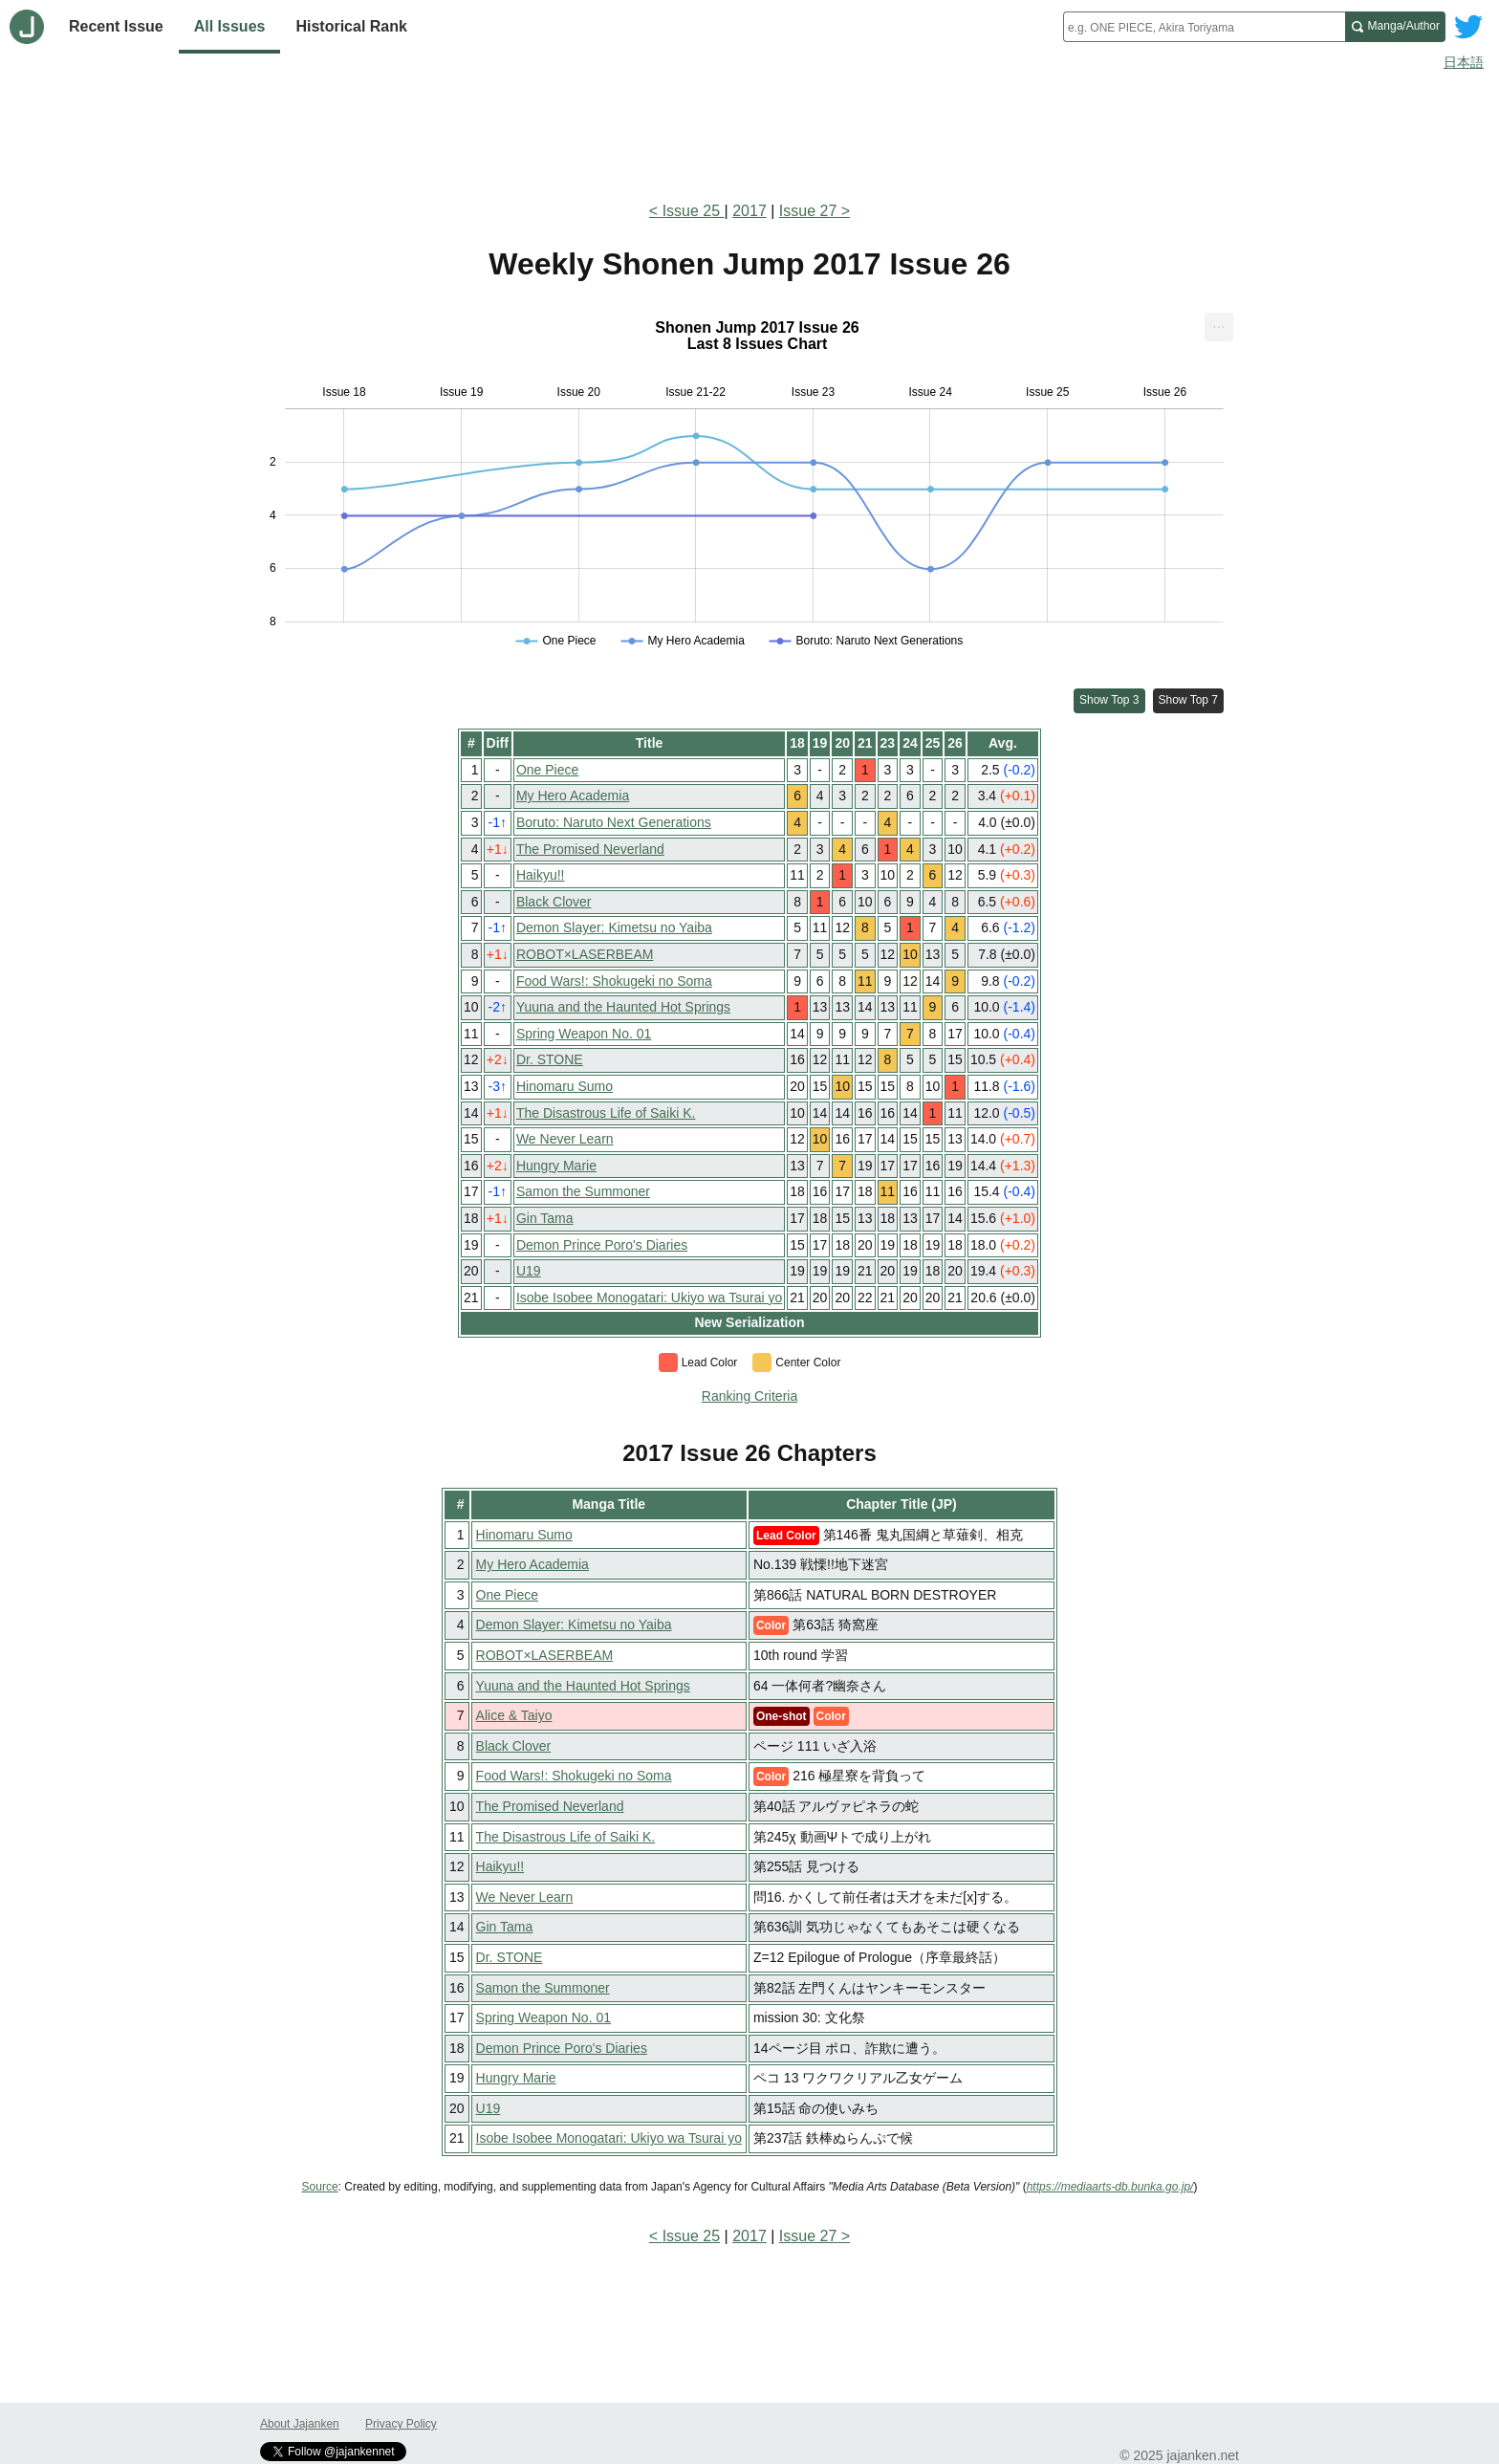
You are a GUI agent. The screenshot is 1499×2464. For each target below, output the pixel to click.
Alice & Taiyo (514, 1715)
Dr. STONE (549, 1059)
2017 (749, 211)
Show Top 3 (1109, 700)
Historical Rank (350, 26)
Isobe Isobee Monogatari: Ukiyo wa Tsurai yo (649, 1297)
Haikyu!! (540, 875)
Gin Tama (545, 1218)
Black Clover (554, 901)
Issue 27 (807, 211)
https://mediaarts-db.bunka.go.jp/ (1110, 2186)
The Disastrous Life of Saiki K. (606, 1113)
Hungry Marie (556, 1165)
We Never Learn (565, 1138)
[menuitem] (1219, 327)
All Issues (230, 26)
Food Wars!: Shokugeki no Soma (614, 981)
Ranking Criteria (749, 1396)
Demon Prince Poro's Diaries (601, 1245)
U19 (528, 1270)
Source (320, 2186)
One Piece (547, 769)
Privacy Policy (401, 2424)
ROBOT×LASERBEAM (585, 954)
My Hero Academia (572, 795)
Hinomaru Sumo (564, 1086)
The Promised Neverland (590, 849)
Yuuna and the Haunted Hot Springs (623, 1006)
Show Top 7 (1189, 700)
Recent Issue (116, 26)
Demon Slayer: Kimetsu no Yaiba (614, 927)
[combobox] (1204, 26)
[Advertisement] (749, 132)
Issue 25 (694, 211)
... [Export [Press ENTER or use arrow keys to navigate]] (1218, 323)
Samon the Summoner (583, 1191)
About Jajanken (299, 2424)
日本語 (1464, 62)
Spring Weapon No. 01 (583, 1033)
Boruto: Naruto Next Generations (613, 822)
